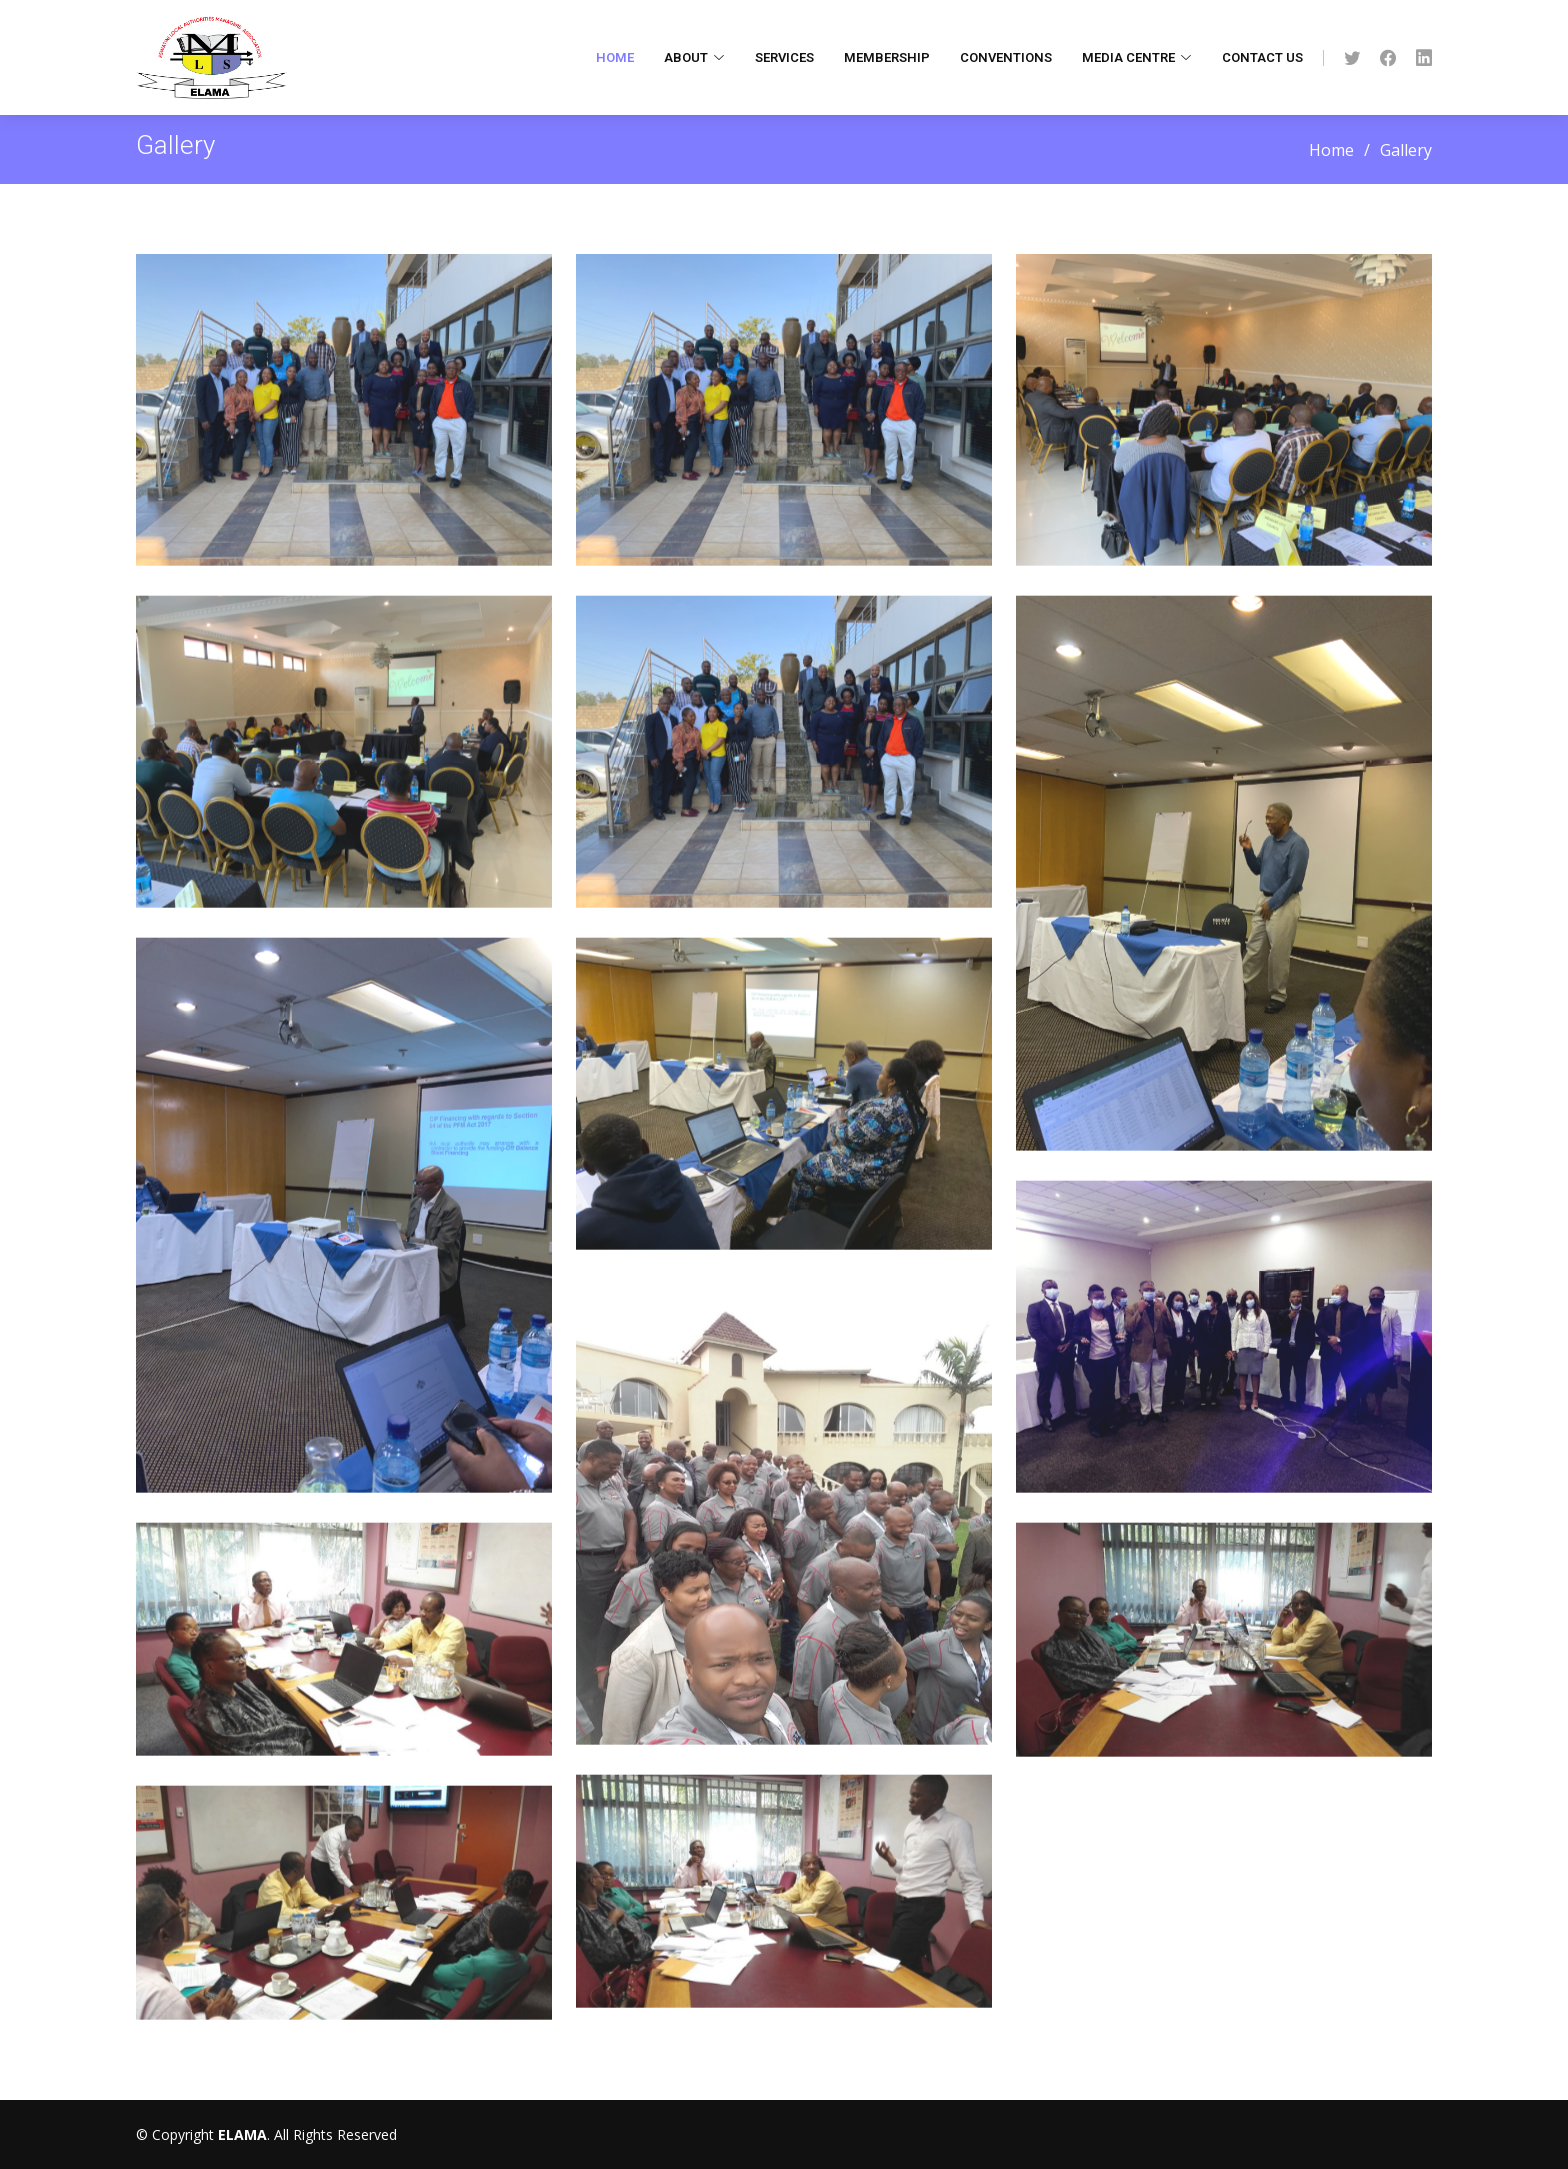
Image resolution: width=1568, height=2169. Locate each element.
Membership (887, 57)
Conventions (1006, 57)
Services (784, 57)
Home (615, 57)
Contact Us (1262, 57)
